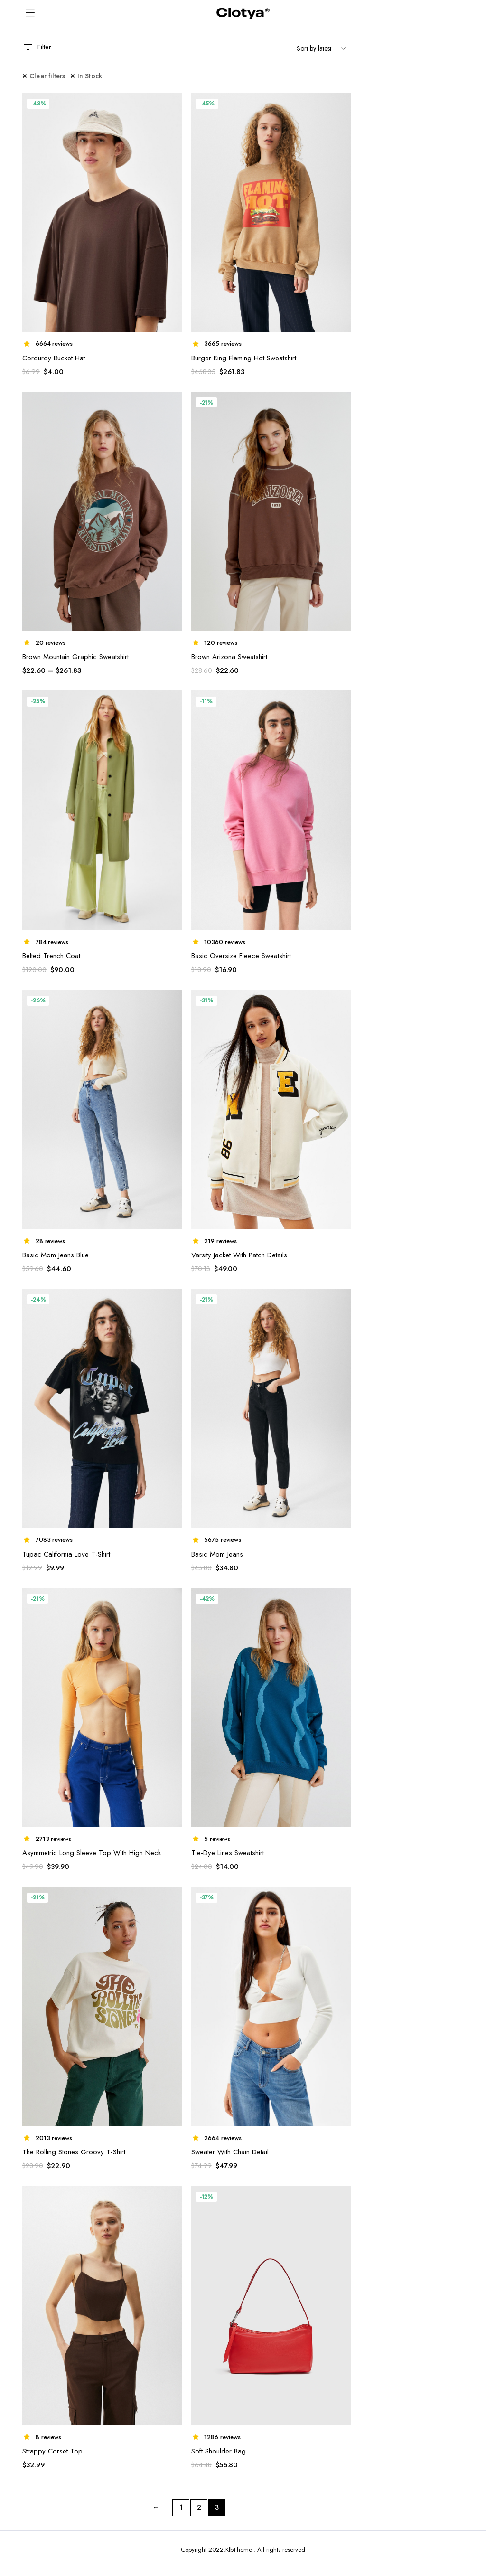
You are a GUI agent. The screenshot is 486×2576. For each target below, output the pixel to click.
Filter (36, 47)
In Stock (90, 76)
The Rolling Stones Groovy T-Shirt (73, 2152)
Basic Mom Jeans (217, 1554)
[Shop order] (320, 48)
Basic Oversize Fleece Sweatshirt (241, 956)
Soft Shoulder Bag (218, 2451)
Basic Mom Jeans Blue (55, 1255)
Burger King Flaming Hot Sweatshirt (243, 358)
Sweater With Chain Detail (230, 2152)
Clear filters (47, 76)
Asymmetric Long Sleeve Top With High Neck (91, 1853)
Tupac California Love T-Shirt (66, 1554)
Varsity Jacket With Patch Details (239, 1255)
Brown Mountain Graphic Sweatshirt (75, 656)
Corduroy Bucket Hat (53, 358)
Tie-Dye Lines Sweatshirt (227, 1853)
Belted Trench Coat (51, 956)
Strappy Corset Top (52, 2451)
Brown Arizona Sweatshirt (229, 656)
